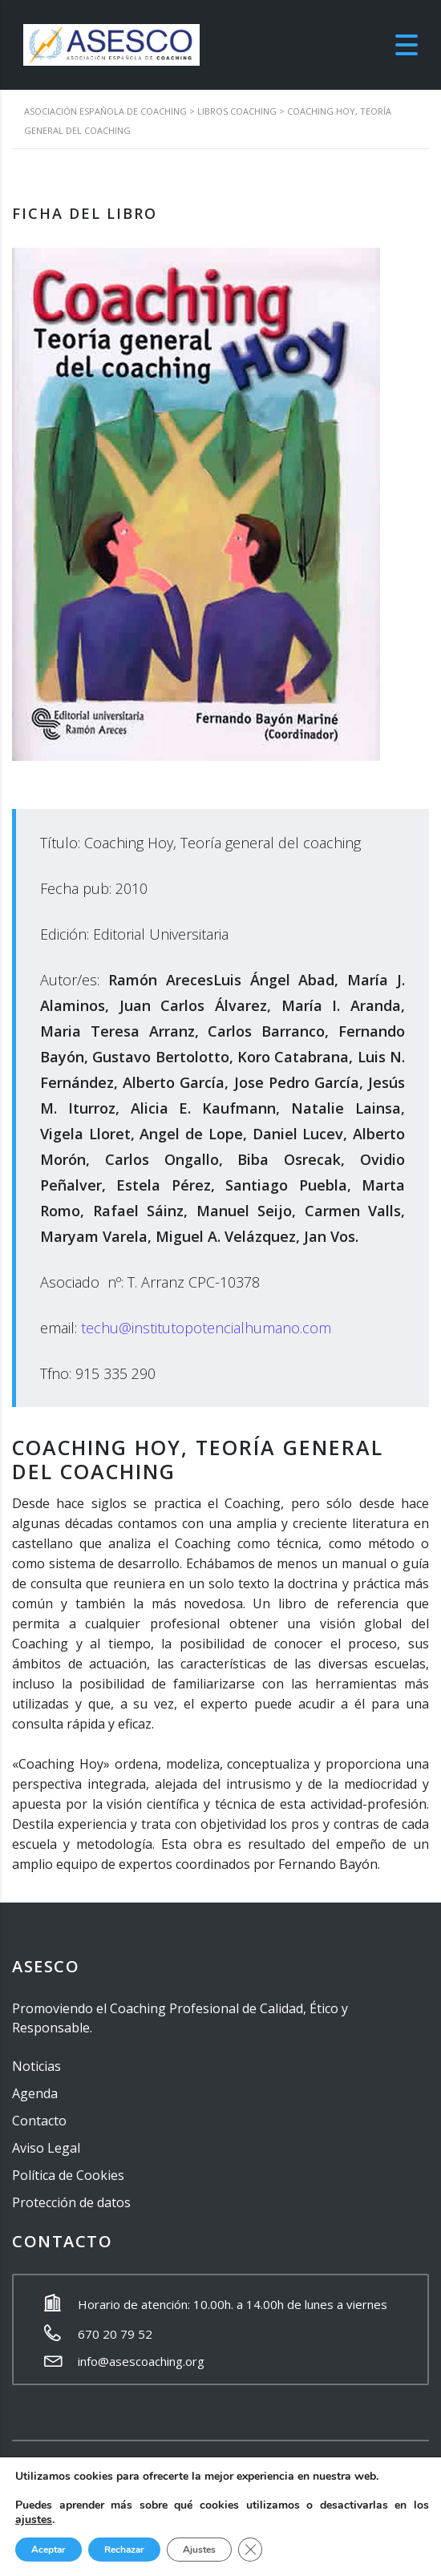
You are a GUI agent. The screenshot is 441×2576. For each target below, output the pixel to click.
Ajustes (199, 2549)
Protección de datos (71, 2202)
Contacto (39, 2120)
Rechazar (124, 2549)
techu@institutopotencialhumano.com (206, 1327)
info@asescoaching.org (141, 2361)
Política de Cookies (68, 2175)
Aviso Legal (46, 2148)
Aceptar (48, 2549)
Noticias (36, 2066)
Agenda (35, 2093)
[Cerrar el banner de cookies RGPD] (250, 2550)
